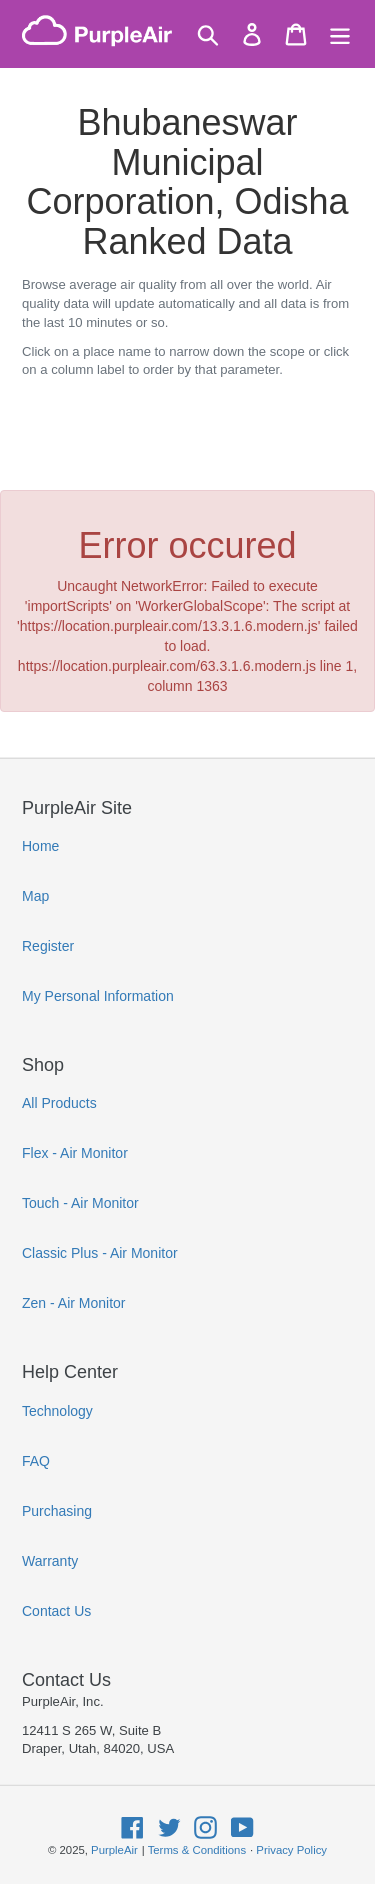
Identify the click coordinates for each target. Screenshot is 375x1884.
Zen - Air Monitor (73, 1303)
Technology (57, 1411)
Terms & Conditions (197, 1850)
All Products (59, 1103)
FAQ (36, 1461)
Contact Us (56, 1611)
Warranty (50, 1561)
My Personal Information (98, 996)
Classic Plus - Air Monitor (100, 1253)
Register (48, 946)
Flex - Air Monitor (75, 1153)
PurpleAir (114, 1850)
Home (40, 846)
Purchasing (57, 1511)
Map (35, 896)
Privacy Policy (291, 1850)
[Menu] (340, 34)
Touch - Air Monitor (80, 1203)
